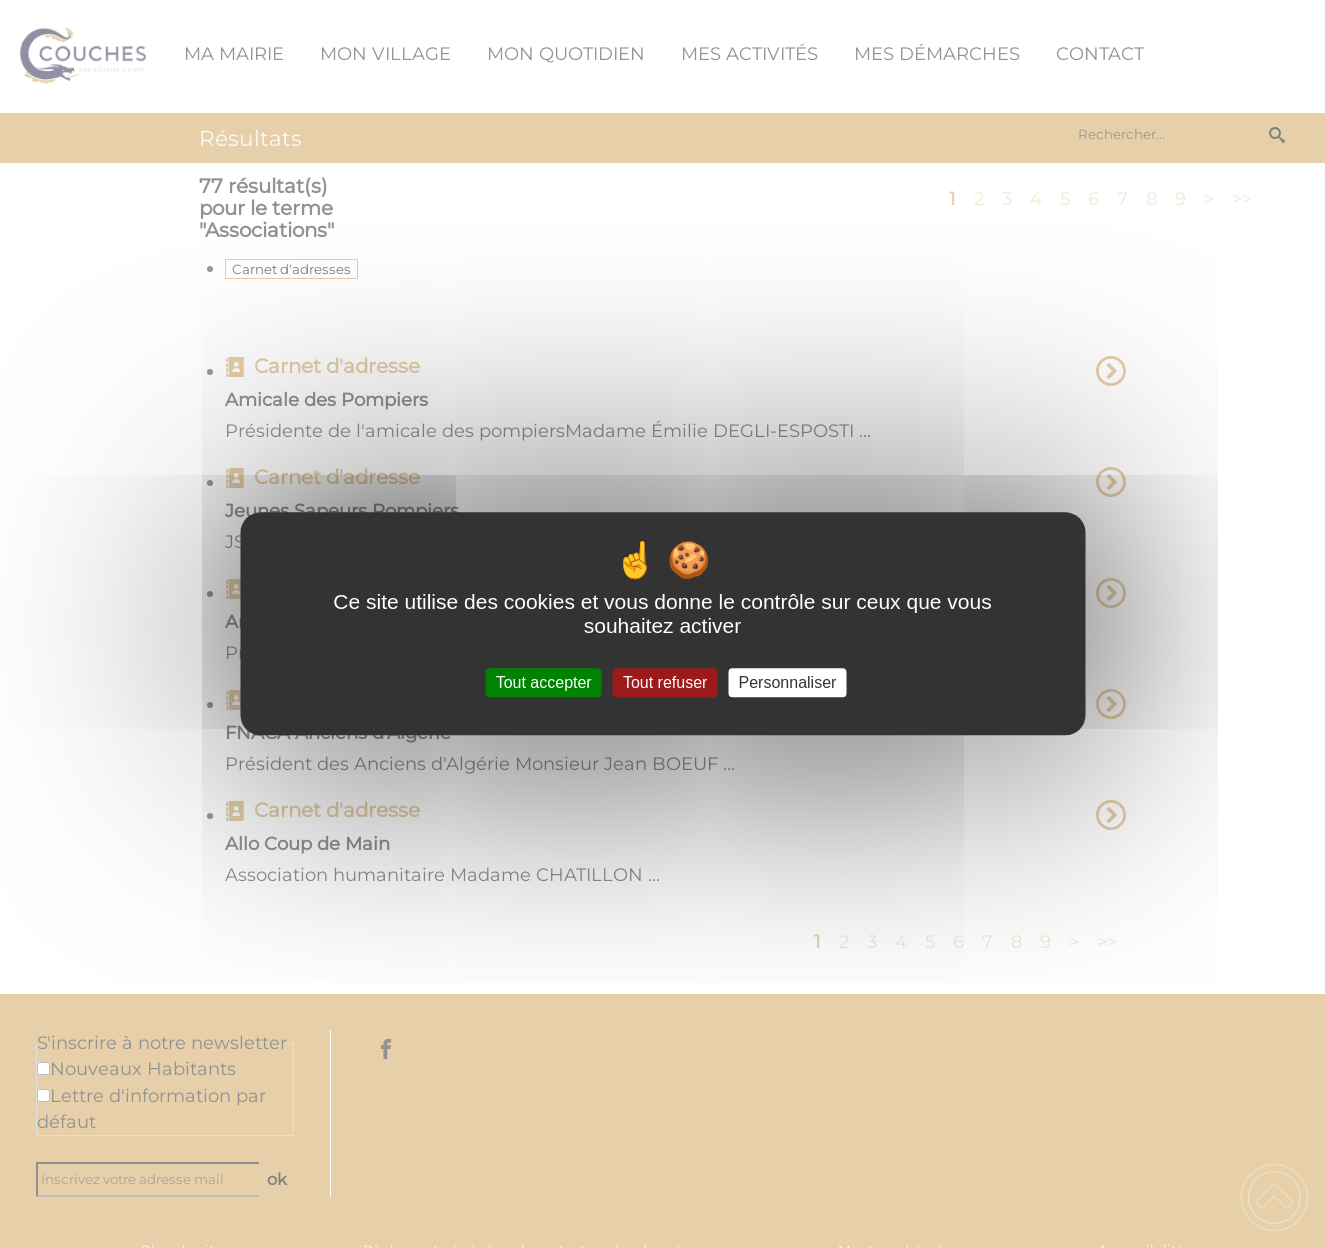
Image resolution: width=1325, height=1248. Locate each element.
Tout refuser (665, 682)
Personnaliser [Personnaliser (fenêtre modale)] (788, 682)
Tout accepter (544, 682)
